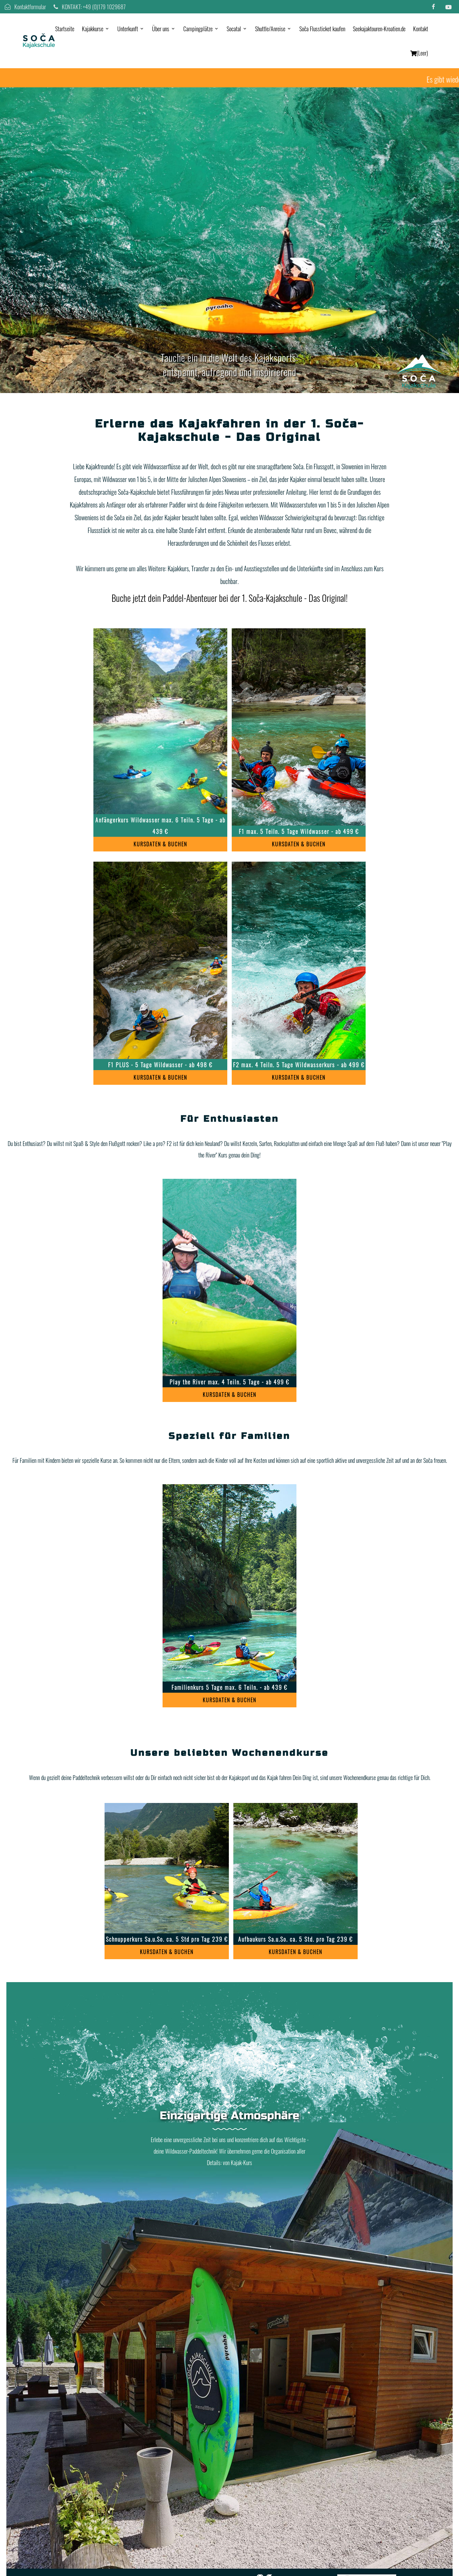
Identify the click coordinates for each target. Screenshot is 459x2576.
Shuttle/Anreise (270, 29)
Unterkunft (127, 29)
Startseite (64, 29)
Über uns (160, 29)
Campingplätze (198, 29)
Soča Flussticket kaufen (322, 29)
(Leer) (419, 53)
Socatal (234, 29)
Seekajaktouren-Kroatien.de (379, 29)
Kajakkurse (92, 29)
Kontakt (420, 29)
